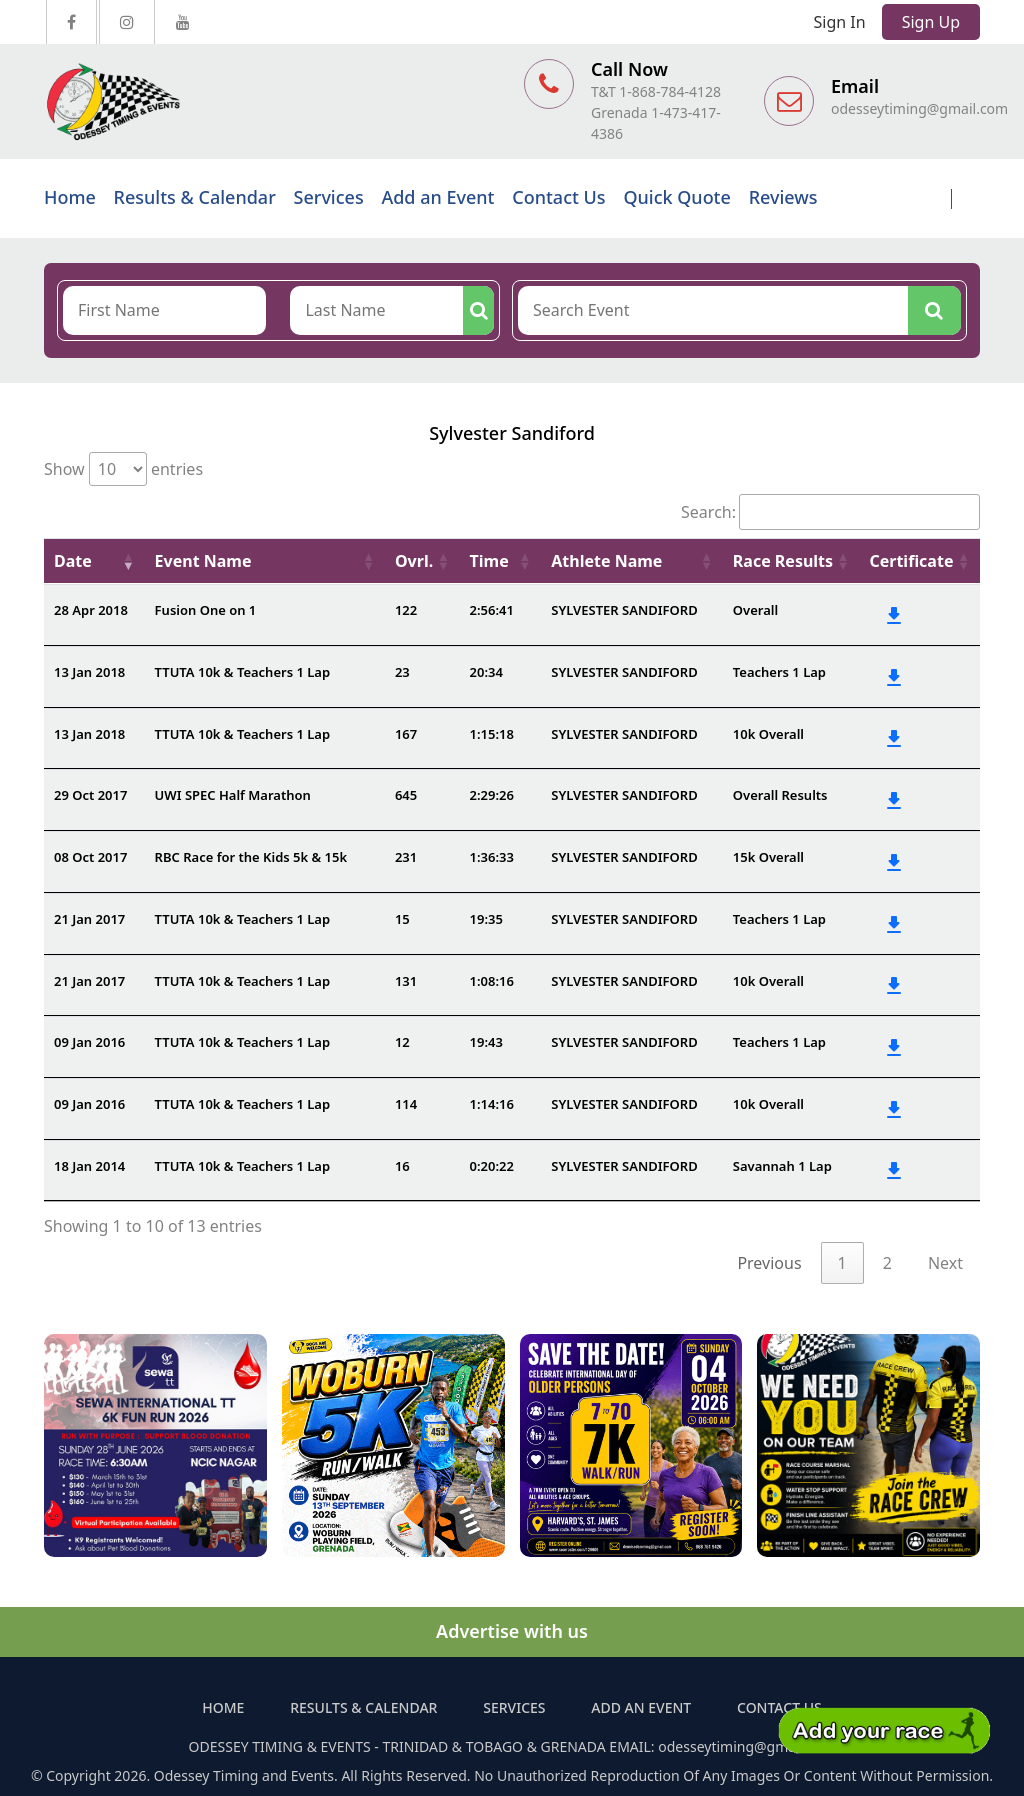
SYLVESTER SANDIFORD (624, 610)
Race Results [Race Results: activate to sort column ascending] (783, 561)
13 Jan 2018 (89, 672)
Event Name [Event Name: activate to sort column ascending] (203, 561)
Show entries (123, 469)
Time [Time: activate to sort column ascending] (489, 561)
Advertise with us (512, 1631)
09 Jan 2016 (89, 1042)
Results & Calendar (195, 197)
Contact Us (558, 197)
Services (329, 197)
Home (70, 197)
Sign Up (931, 22)
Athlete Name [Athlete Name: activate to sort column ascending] (606, 561)
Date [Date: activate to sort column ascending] (73, 561)
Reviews (783, 197)
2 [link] (887, 1263)
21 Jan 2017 (89, 919)
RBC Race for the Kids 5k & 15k (251, 857)
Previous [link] (769, 1263)
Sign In (840, 22)
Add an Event (437, 197)
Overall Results (780, 795)
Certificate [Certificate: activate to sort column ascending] (911, 561)
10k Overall (768, 734)
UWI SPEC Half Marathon (233, 795)
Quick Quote (676, 197)
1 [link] (842, 1263)
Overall (755, 610)
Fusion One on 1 (206, 610)
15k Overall (768, 857)
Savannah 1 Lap (782, 1166)
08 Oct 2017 (90, 857)
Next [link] (945, 1263)
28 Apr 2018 (91, 610)
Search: (830, 512)
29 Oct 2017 (90, 795)
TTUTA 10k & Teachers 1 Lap (243, 672)
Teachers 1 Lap (779, 672)
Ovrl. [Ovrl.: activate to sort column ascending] (414, 561)
